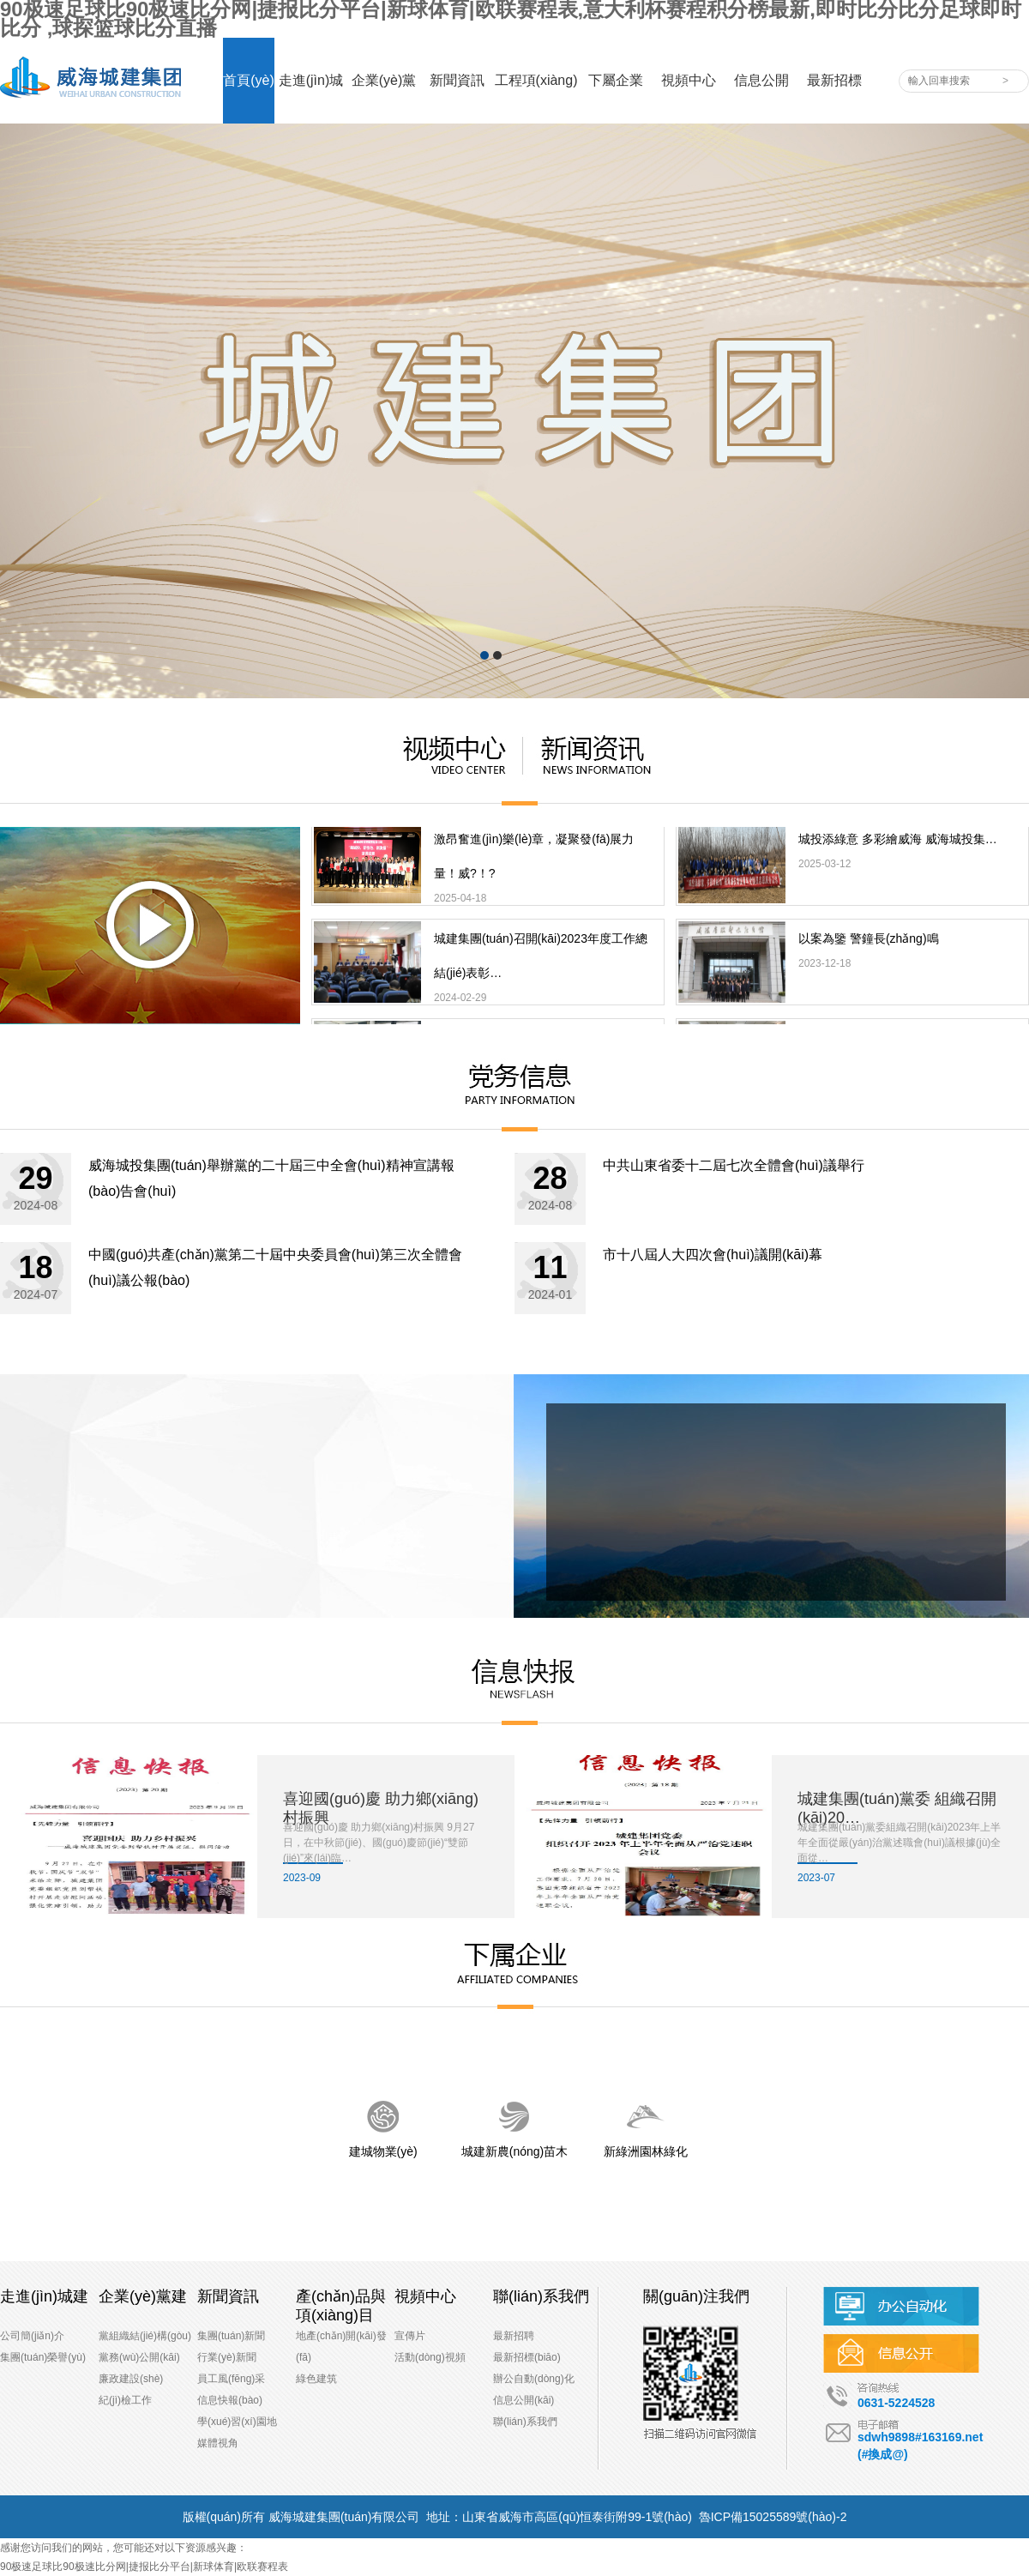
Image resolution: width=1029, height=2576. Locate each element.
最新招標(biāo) (527, 2357)
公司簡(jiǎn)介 (32, 2336)
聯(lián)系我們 (525, 2422)
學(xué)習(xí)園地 (237, 2422)
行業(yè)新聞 (226, 2357)
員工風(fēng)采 (231, 2379)
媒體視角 (217, 2443)
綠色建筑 (316, 2379)
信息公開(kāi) (523, 2400)
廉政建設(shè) (131, 2379)
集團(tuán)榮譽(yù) (43, 2357)
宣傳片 (409, 2336)
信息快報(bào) (229, 2400)
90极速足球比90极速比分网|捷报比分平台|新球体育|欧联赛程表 (144, 2567)
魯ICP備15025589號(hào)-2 (773, 2517)
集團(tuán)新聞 (231, 2336)
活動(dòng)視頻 (430, 2357)
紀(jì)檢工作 (125, 2400)
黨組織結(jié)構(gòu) (145, 2336)
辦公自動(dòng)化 (534, 2379)
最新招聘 (513, 2336)
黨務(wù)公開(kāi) (139, 2357)
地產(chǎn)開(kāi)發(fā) (341, 2346)
